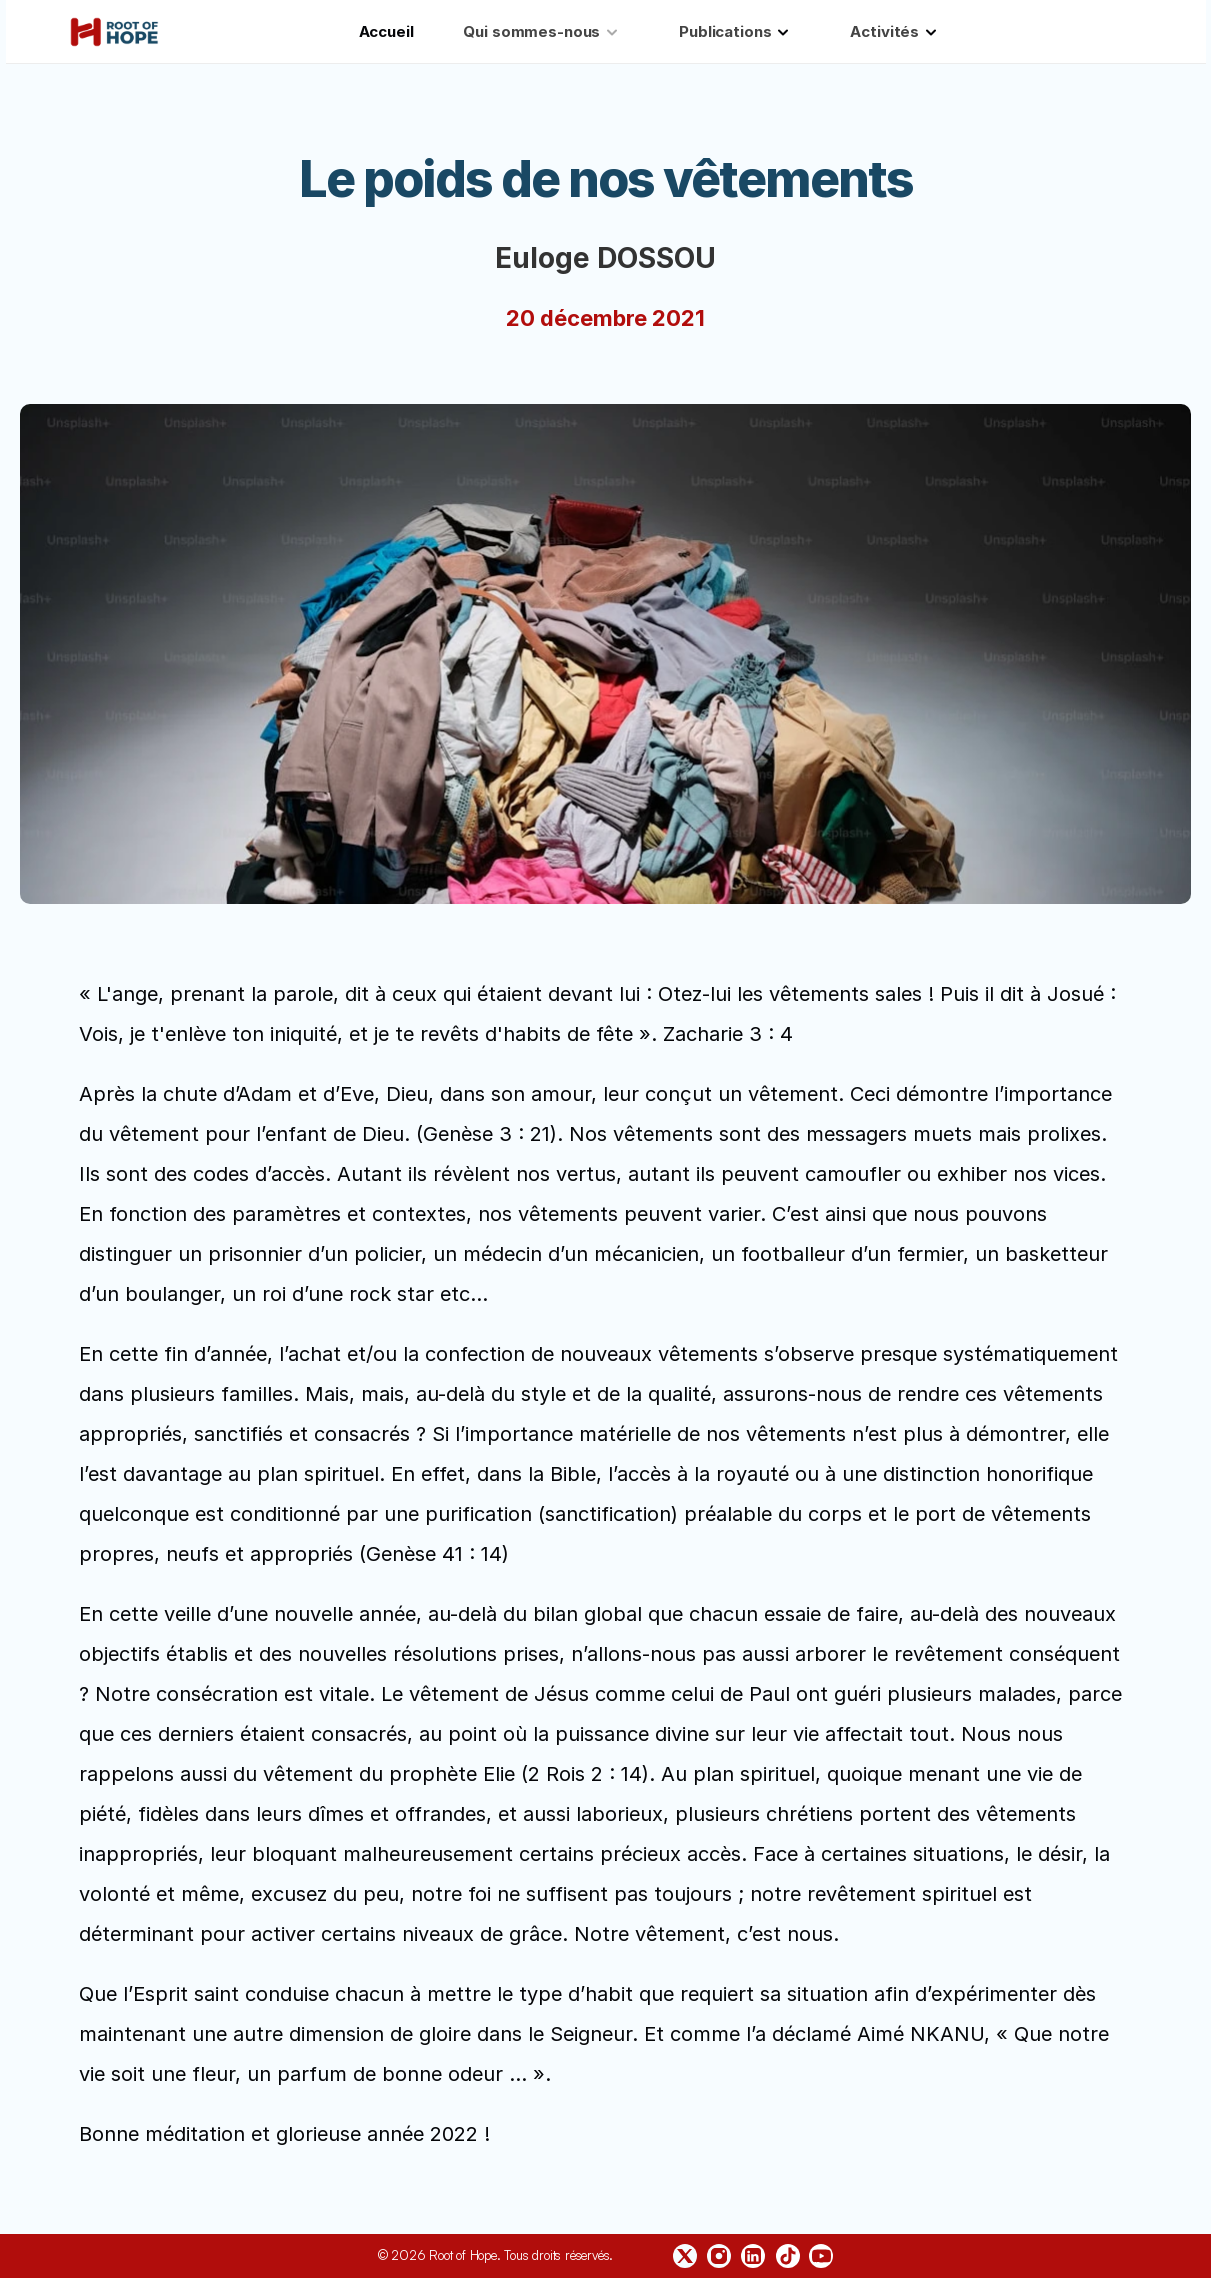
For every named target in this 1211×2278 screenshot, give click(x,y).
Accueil (386, 31)
